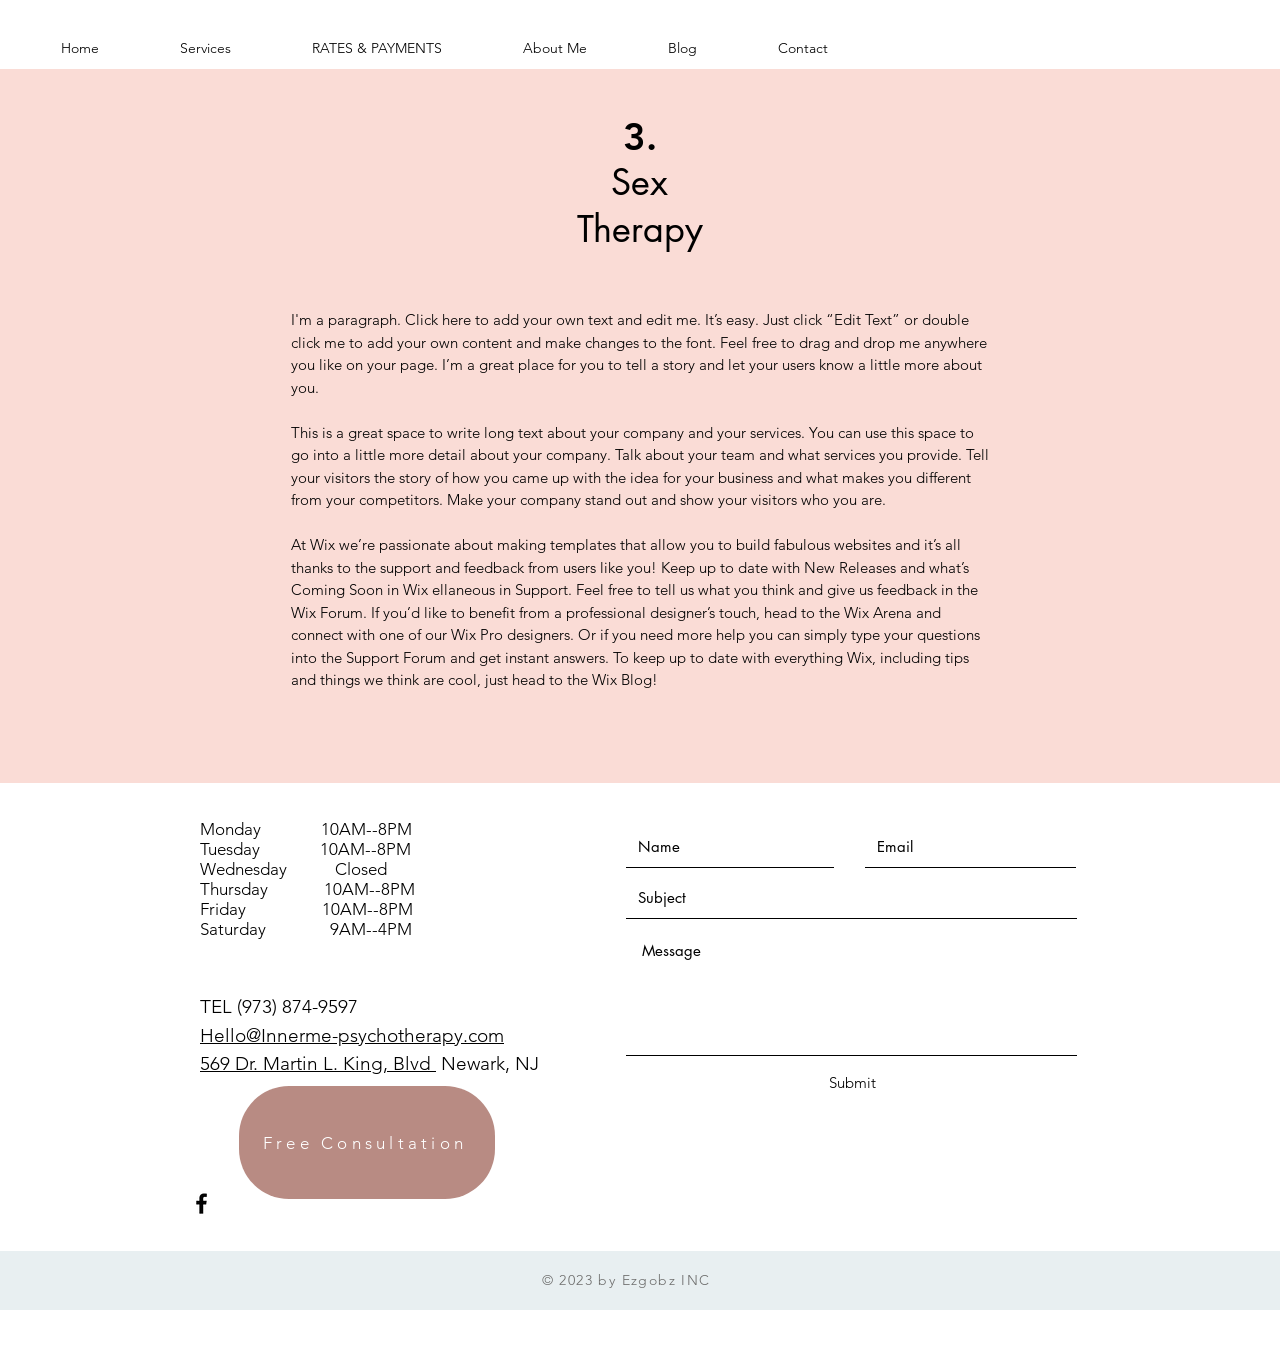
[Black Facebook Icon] (201, 1203)
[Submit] (852, 1082)
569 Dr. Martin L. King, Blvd (318, 1063)
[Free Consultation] (367, 1142)
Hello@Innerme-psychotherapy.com (352, 1035)
